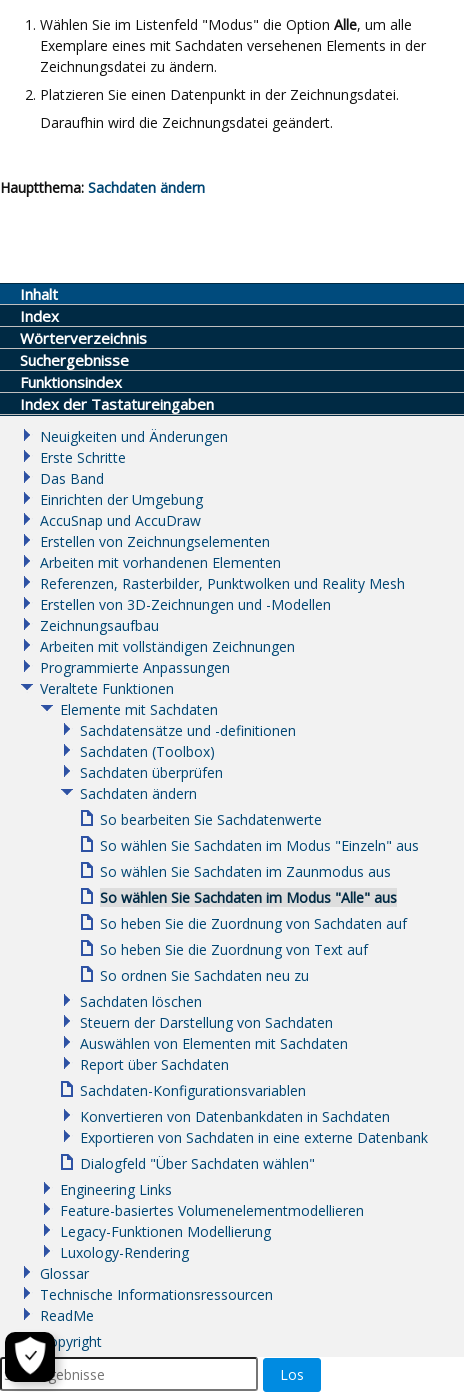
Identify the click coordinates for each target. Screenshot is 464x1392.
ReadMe (67, 1315)
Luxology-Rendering (124, 1252)
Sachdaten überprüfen (151, 772)
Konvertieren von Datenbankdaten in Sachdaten (235, 1116)
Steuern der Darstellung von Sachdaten (206, 1022)
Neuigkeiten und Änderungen (134, 436)
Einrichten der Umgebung (121, 499)
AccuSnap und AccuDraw (120, 520)
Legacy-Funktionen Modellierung (165, 1231)
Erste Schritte (83, 457)
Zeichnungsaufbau (99, 625)
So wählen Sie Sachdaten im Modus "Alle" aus (248, 897)
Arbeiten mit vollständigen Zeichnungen (167, 646)
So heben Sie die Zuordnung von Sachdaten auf (253, 923)
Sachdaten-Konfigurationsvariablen (193, 1090)
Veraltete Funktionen (107, 688)
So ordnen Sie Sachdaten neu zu (204, 975)
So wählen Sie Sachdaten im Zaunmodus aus (245, 871)
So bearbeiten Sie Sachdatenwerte (211, 819)
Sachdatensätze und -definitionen (188, 730)
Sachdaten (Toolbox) (147, 751)
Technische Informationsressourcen (156, 1294)
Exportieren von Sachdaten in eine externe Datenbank (254, 1137)
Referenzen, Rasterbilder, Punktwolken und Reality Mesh (222, 583)
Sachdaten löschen (141, 1001)
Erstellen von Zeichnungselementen (155, 541)
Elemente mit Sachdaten (139, 709)
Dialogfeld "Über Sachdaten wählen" (197, 1163)
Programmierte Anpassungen (135, 667)
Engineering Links (116, 1189)
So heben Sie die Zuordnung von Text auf (234, 949)
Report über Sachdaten (154, 1064)
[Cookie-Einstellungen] (30, 1357)
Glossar (64, 1273)
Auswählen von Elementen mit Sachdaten (214, 1043)
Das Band (72, 478)
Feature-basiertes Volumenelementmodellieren (212, 1210)
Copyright (71, 1341)
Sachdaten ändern (138, 793)
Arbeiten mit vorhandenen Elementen (160, 562)
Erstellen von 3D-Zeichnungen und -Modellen (185, 604)
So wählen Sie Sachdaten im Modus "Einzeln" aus (259, 845)
